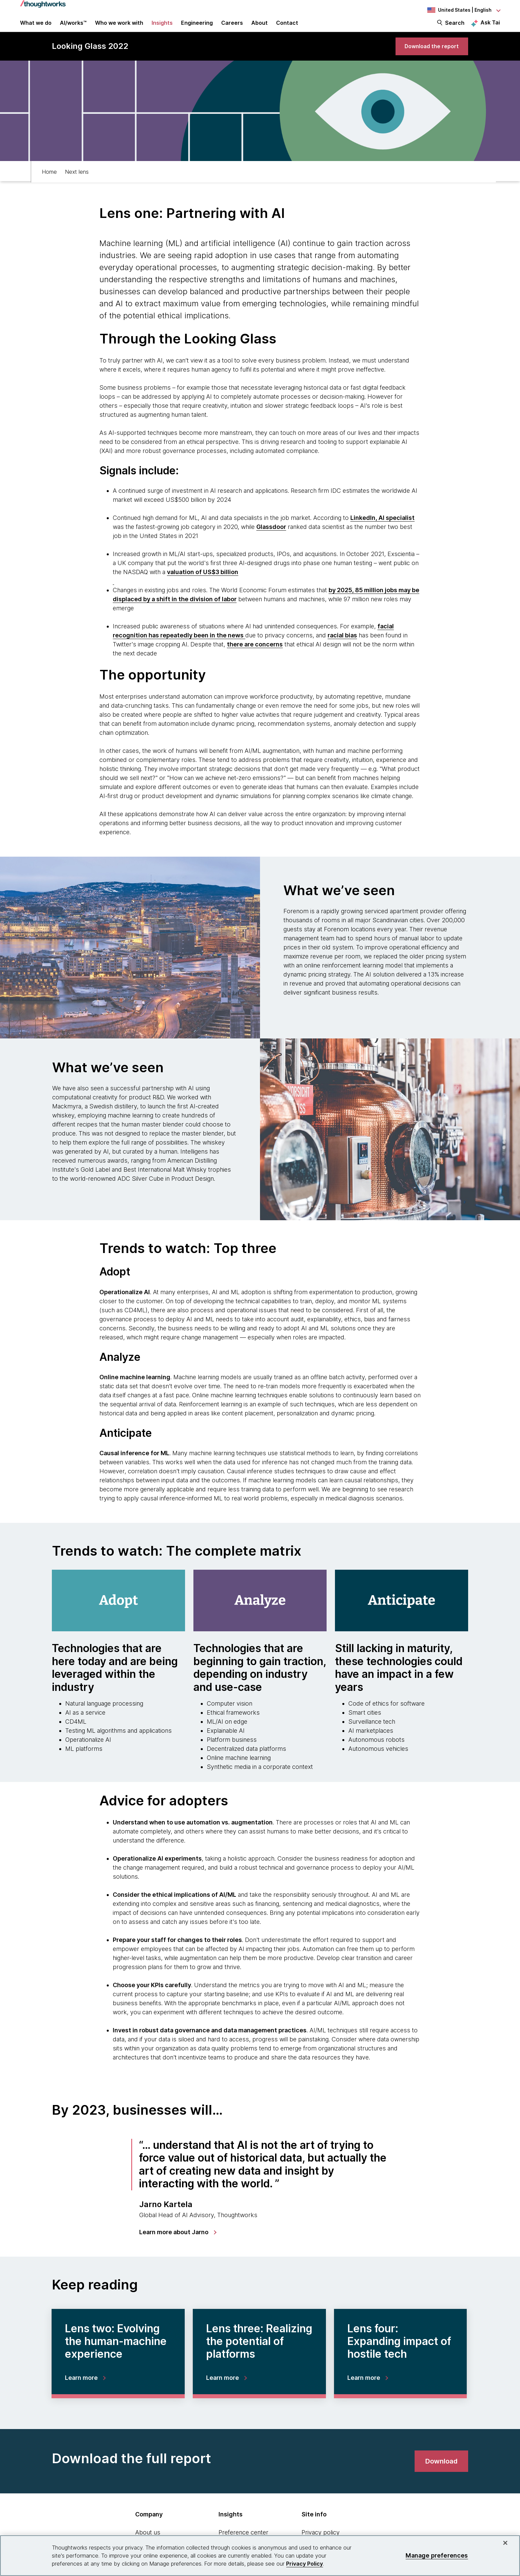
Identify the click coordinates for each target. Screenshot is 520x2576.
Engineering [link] (197, 27)
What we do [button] (36, 27)
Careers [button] (232, 27)
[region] (260, 2555)
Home (49, 183)
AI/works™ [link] (73, 27)
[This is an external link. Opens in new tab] (382, 530)
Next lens (77, 183)
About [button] (259, 27)
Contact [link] (287, 27)
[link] (427, 56)
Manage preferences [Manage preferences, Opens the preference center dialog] (437, 2555)
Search (454, 27)
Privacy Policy (304, 2563)
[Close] (505, 2542)
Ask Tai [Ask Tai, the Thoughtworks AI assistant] (490, 27)
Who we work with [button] (119, 27)
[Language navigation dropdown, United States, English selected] (463, 10)
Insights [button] (162, 27)
